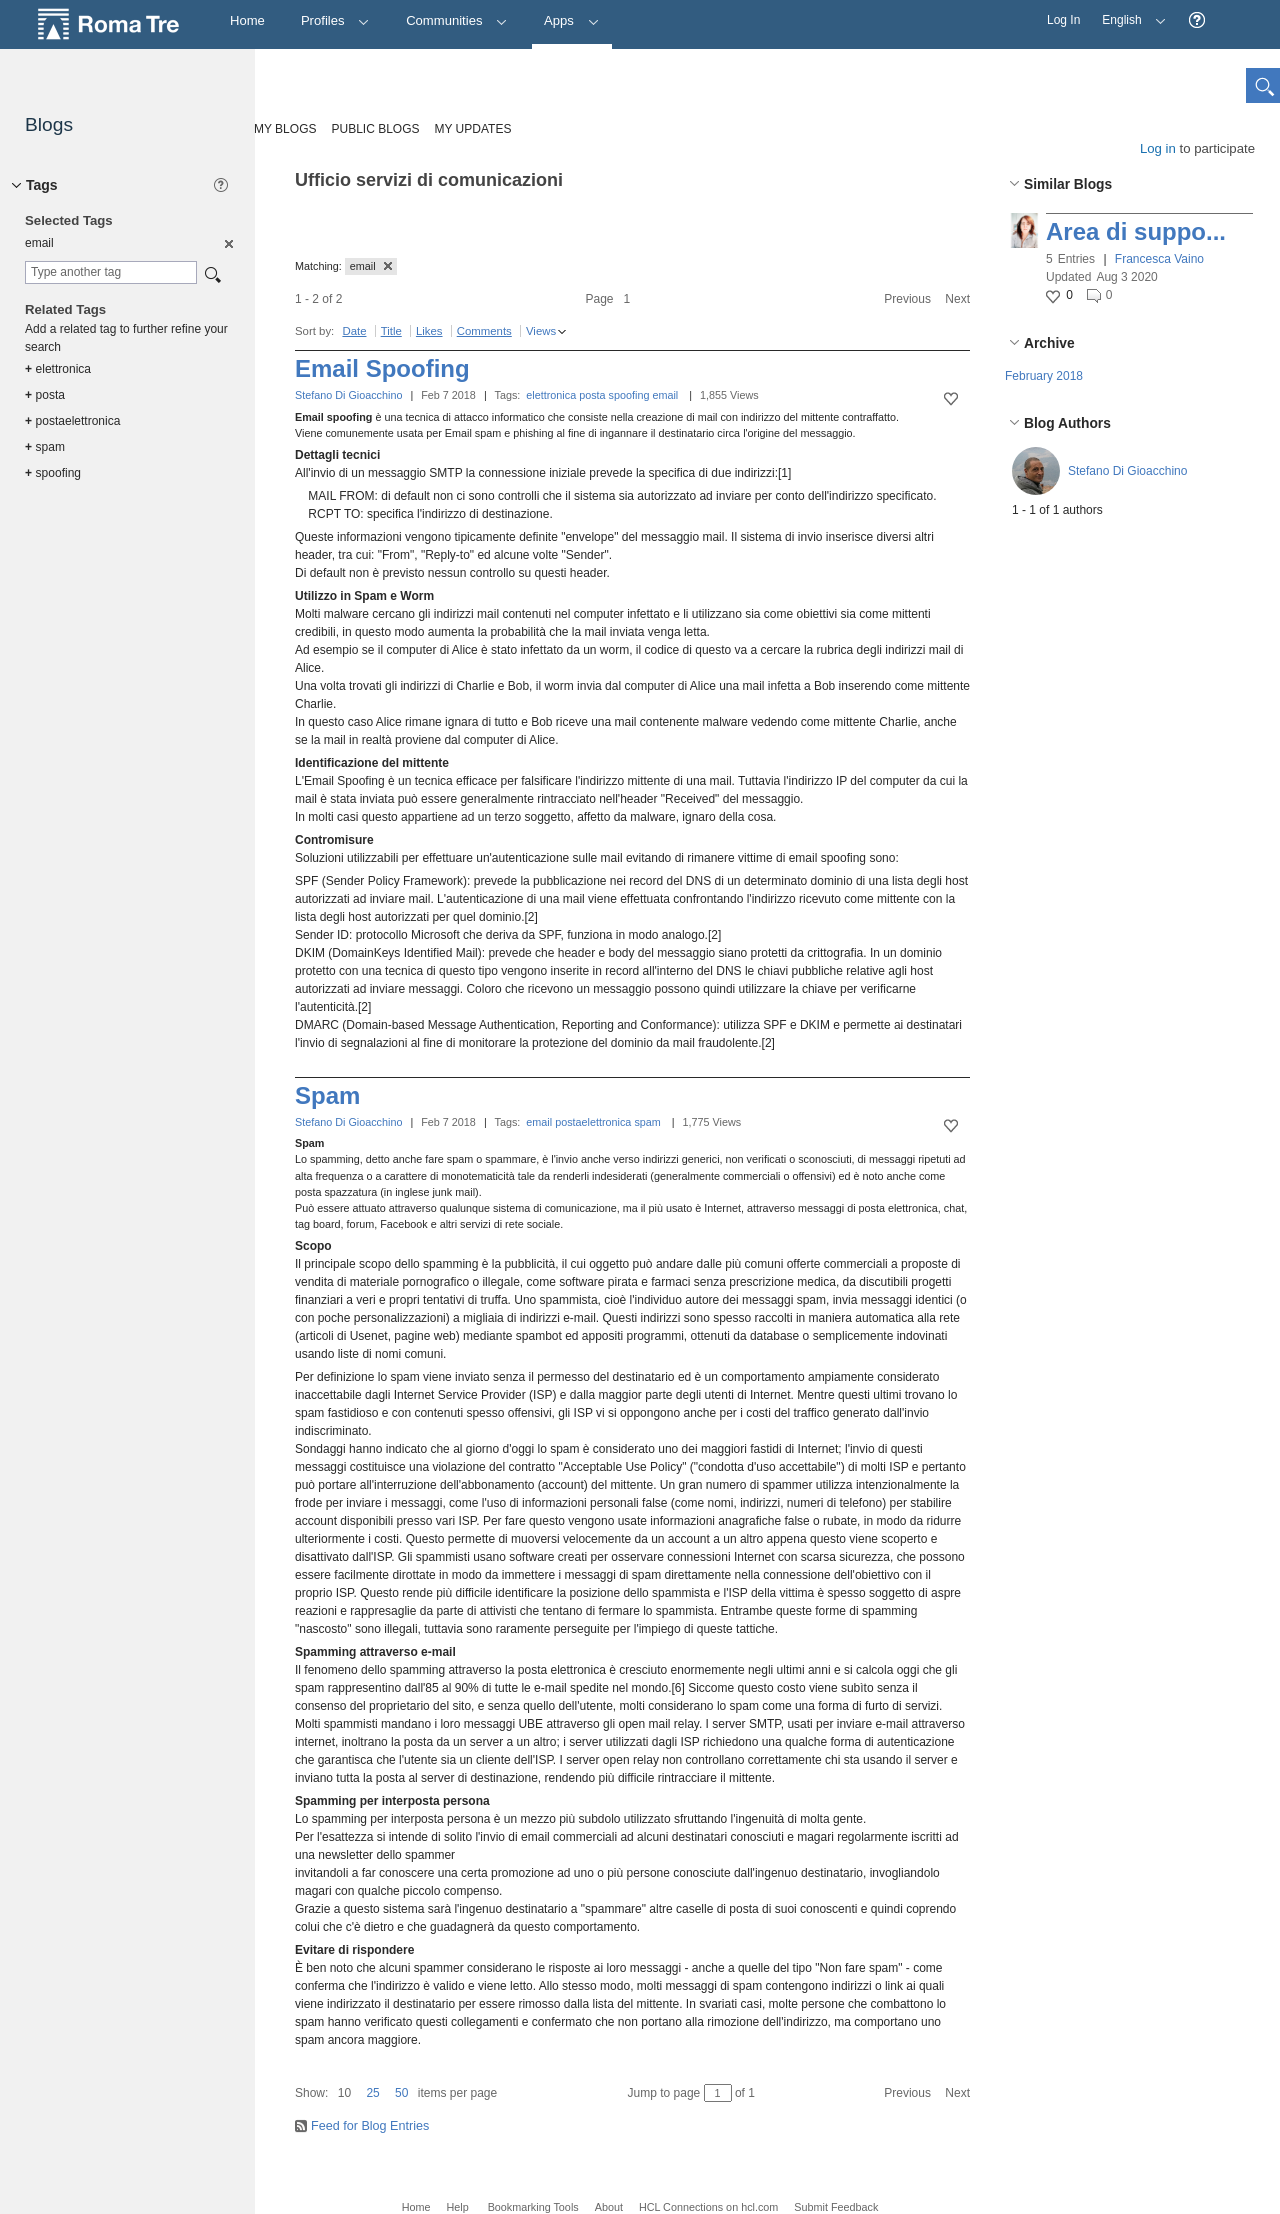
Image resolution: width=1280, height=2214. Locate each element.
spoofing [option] (53, 473)
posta (592, 395)
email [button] (371, 266)
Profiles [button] (335, 20)
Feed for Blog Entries (370, 2126)
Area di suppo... (1136, 231)
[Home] (247, 21)
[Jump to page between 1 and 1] (718, 2093)
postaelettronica (593, 1122)
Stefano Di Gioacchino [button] (1127, 471)
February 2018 (1044, 376)
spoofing (629, 395)
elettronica (551, 395)
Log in (1158, 148)
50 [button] (401, 2093)
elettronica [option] (58, 369)
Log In (1063, 20)
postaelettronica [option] (72, 421)
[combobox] (111, 272)
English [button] (1129, 13)
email (665, 395)
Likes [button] (429, 331)
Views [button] (541, 331)
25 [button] (372, 2093)
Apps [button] (571, 20)
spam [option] (45, 447)
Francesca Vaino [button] (1159, 259)
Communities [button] (457, 20)
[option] (227, 243)
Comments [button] (484, 331)
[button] (1197, 20)
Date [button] (354, 331)
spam (647, 1122)
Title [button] (391, 331)
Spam (327, 1095)
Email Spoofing (382, 368)
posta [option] (45, 395)
